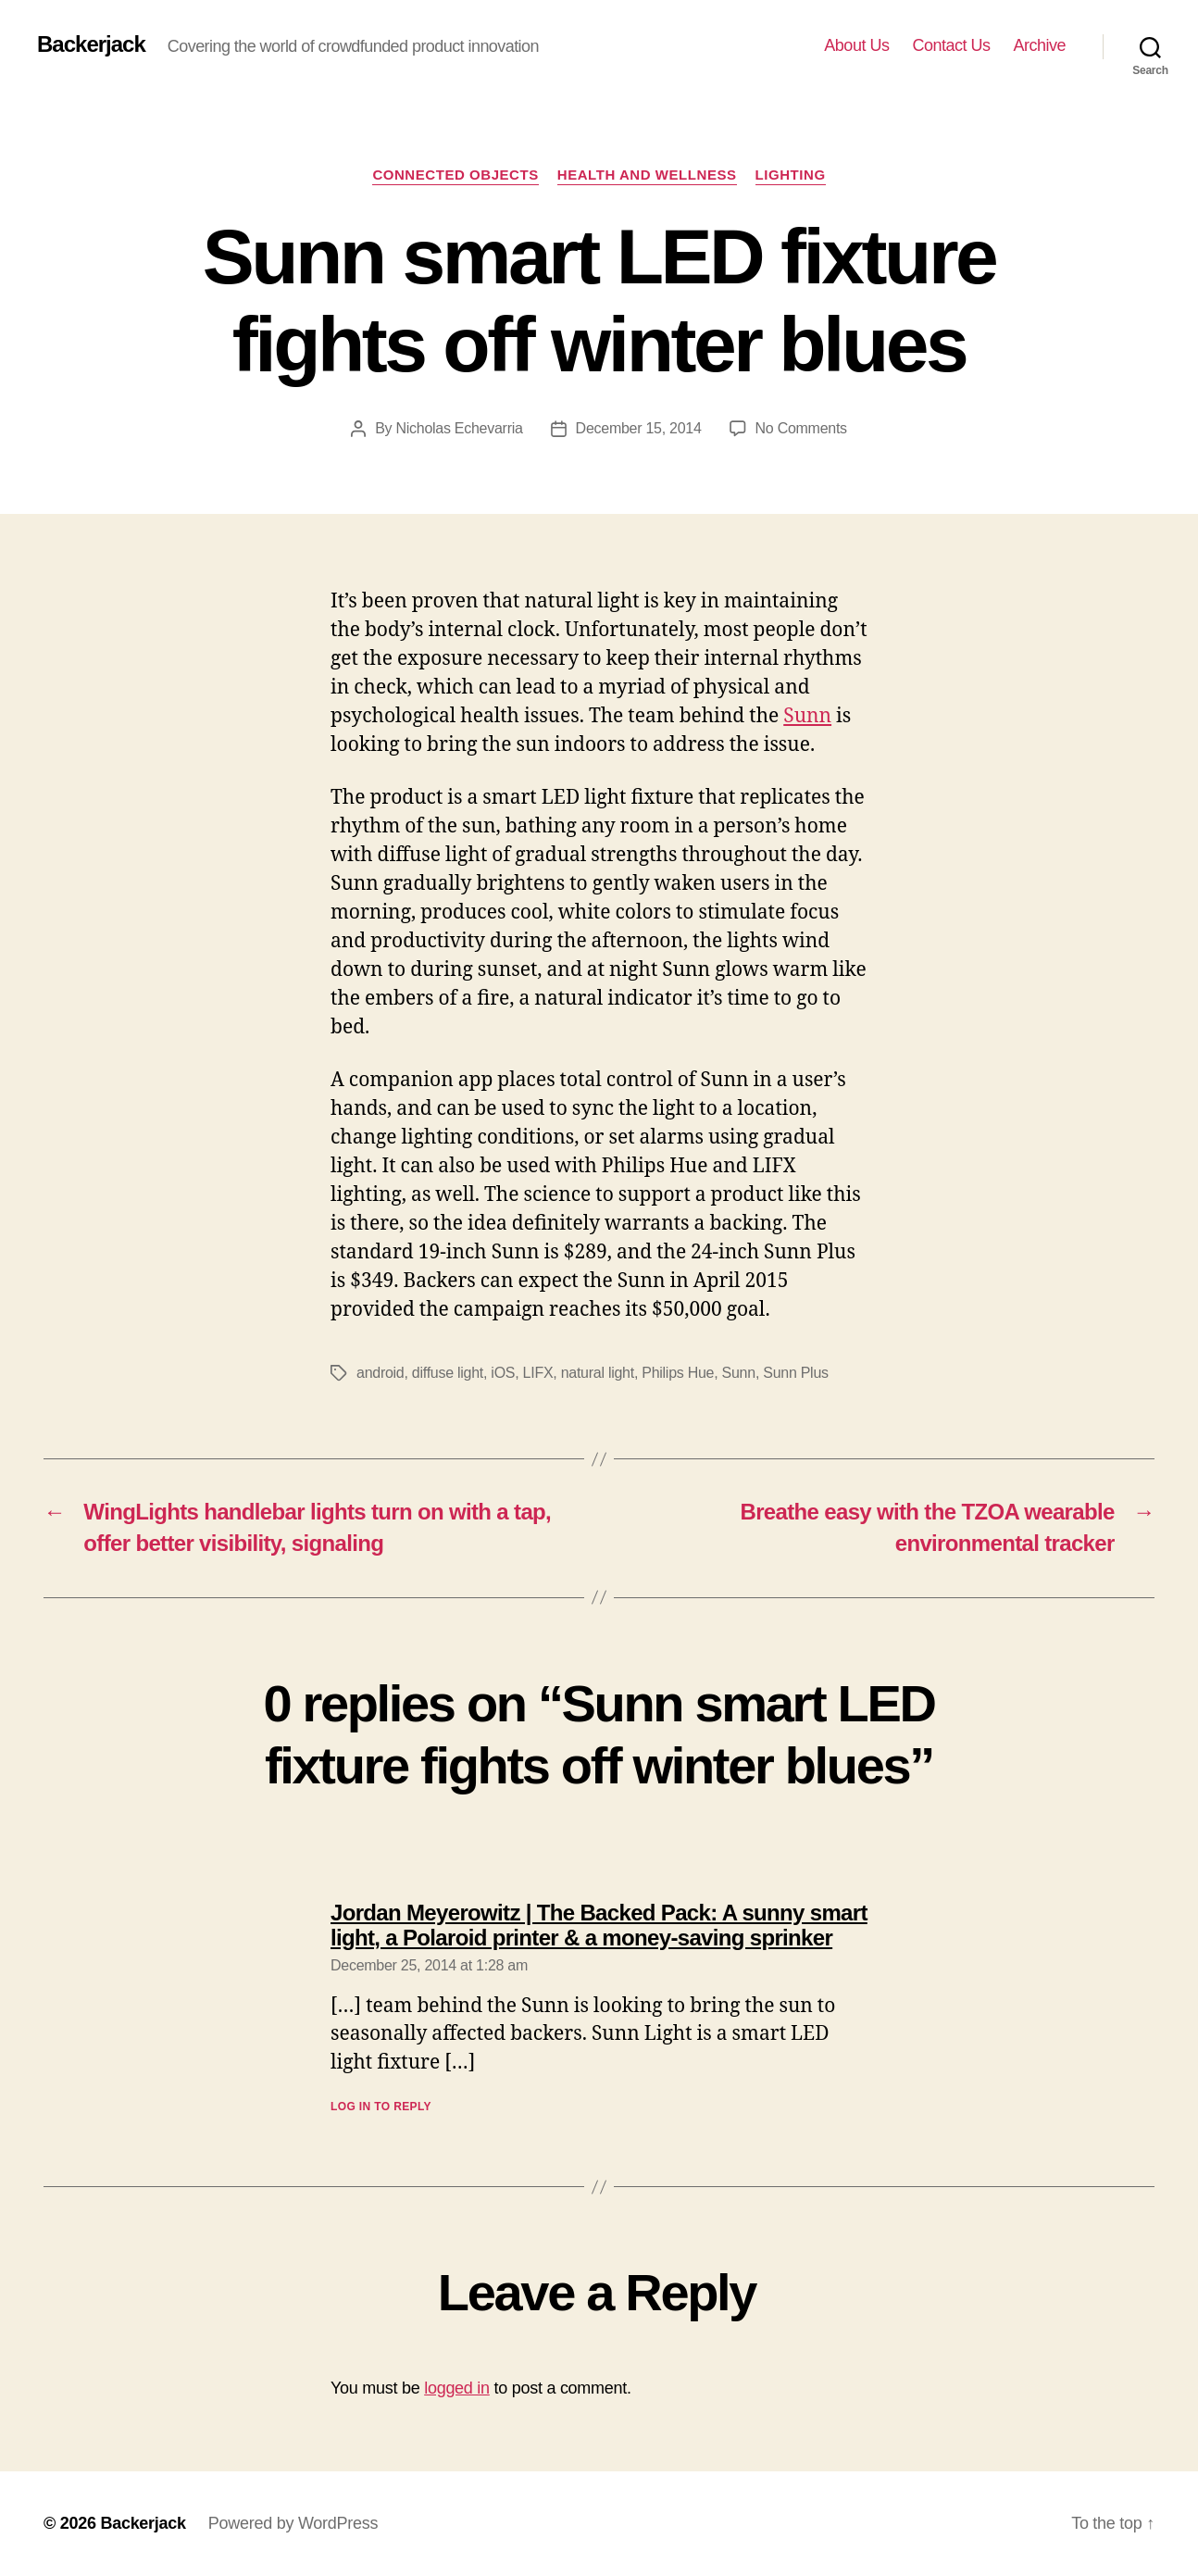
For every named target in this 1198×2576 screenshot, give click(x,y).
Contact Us (951, 45)
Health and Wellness (647, 174)
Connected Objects (455, 174)
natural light (597, 1373)
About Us (856, 45)
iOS (503, 1373)
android (380, 1373)
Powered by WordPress (293, 2523)
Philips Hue (678, 1373)
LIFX (538, 1373)
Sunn (807, 716)
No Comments (801, 428)
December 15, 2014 (639, 428)
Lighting (790, 174)
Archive (1039, 45)
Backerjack (91, 44)
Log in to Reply (381, 2106)
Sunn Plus (796, 1373)
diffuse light (447, 1373)
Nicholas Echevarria (458, 428)
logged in (457, 2388)
